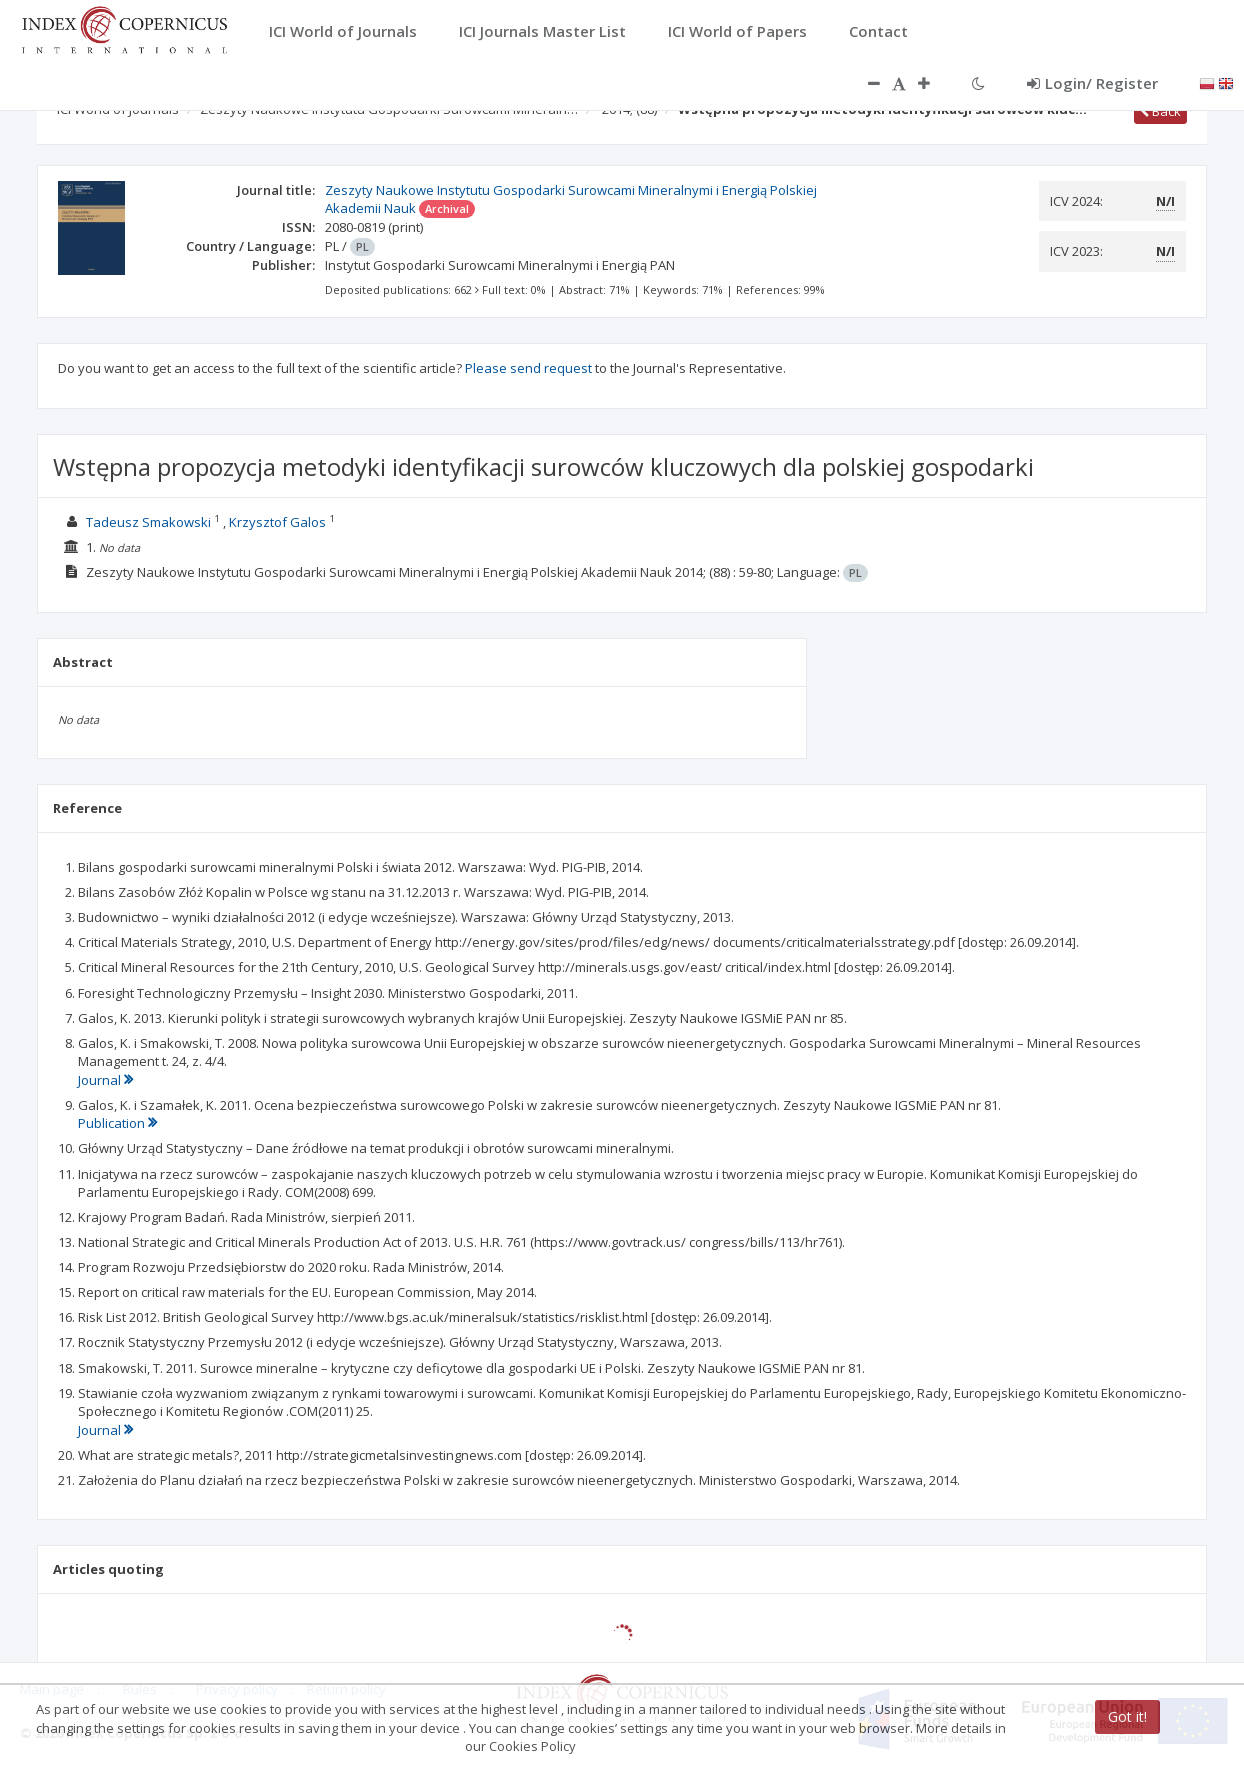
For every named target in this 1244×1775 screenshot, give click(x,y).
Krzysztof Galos (277, 522)
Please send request (528, 368)
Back (1160, 111)
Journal (105, 1080)
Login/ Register (1092, 83)
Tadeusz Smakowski (148, 522)
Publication (117, 1123)
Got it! (1127, 1716)
